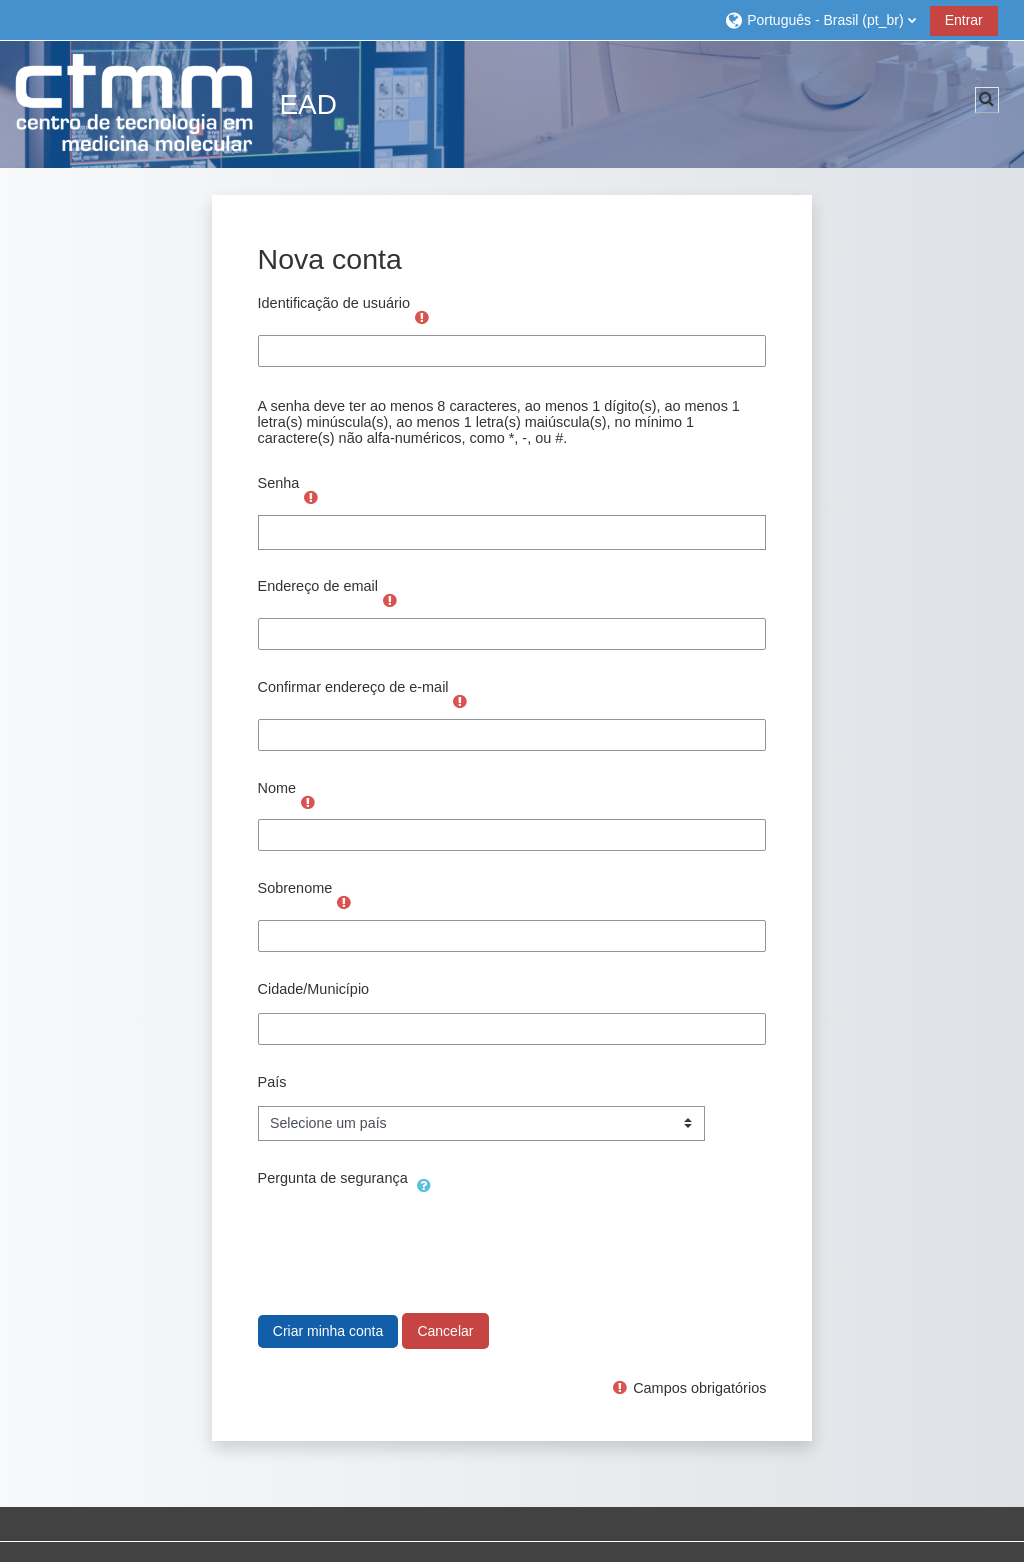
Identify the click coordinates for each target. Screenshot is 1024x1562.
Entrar (964, 20)
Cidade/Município (314, 989)
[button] (819, 19)
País (272, 1082)
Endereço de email (318, 586)
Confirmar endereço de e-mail (353, 687)
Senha (279, 483)
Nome (277, 788)
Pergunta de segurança (333, 1178)
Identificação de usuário (334, 303)
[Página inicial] (135, 103)
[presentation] (410, 1241)
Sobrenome (295, 888)
